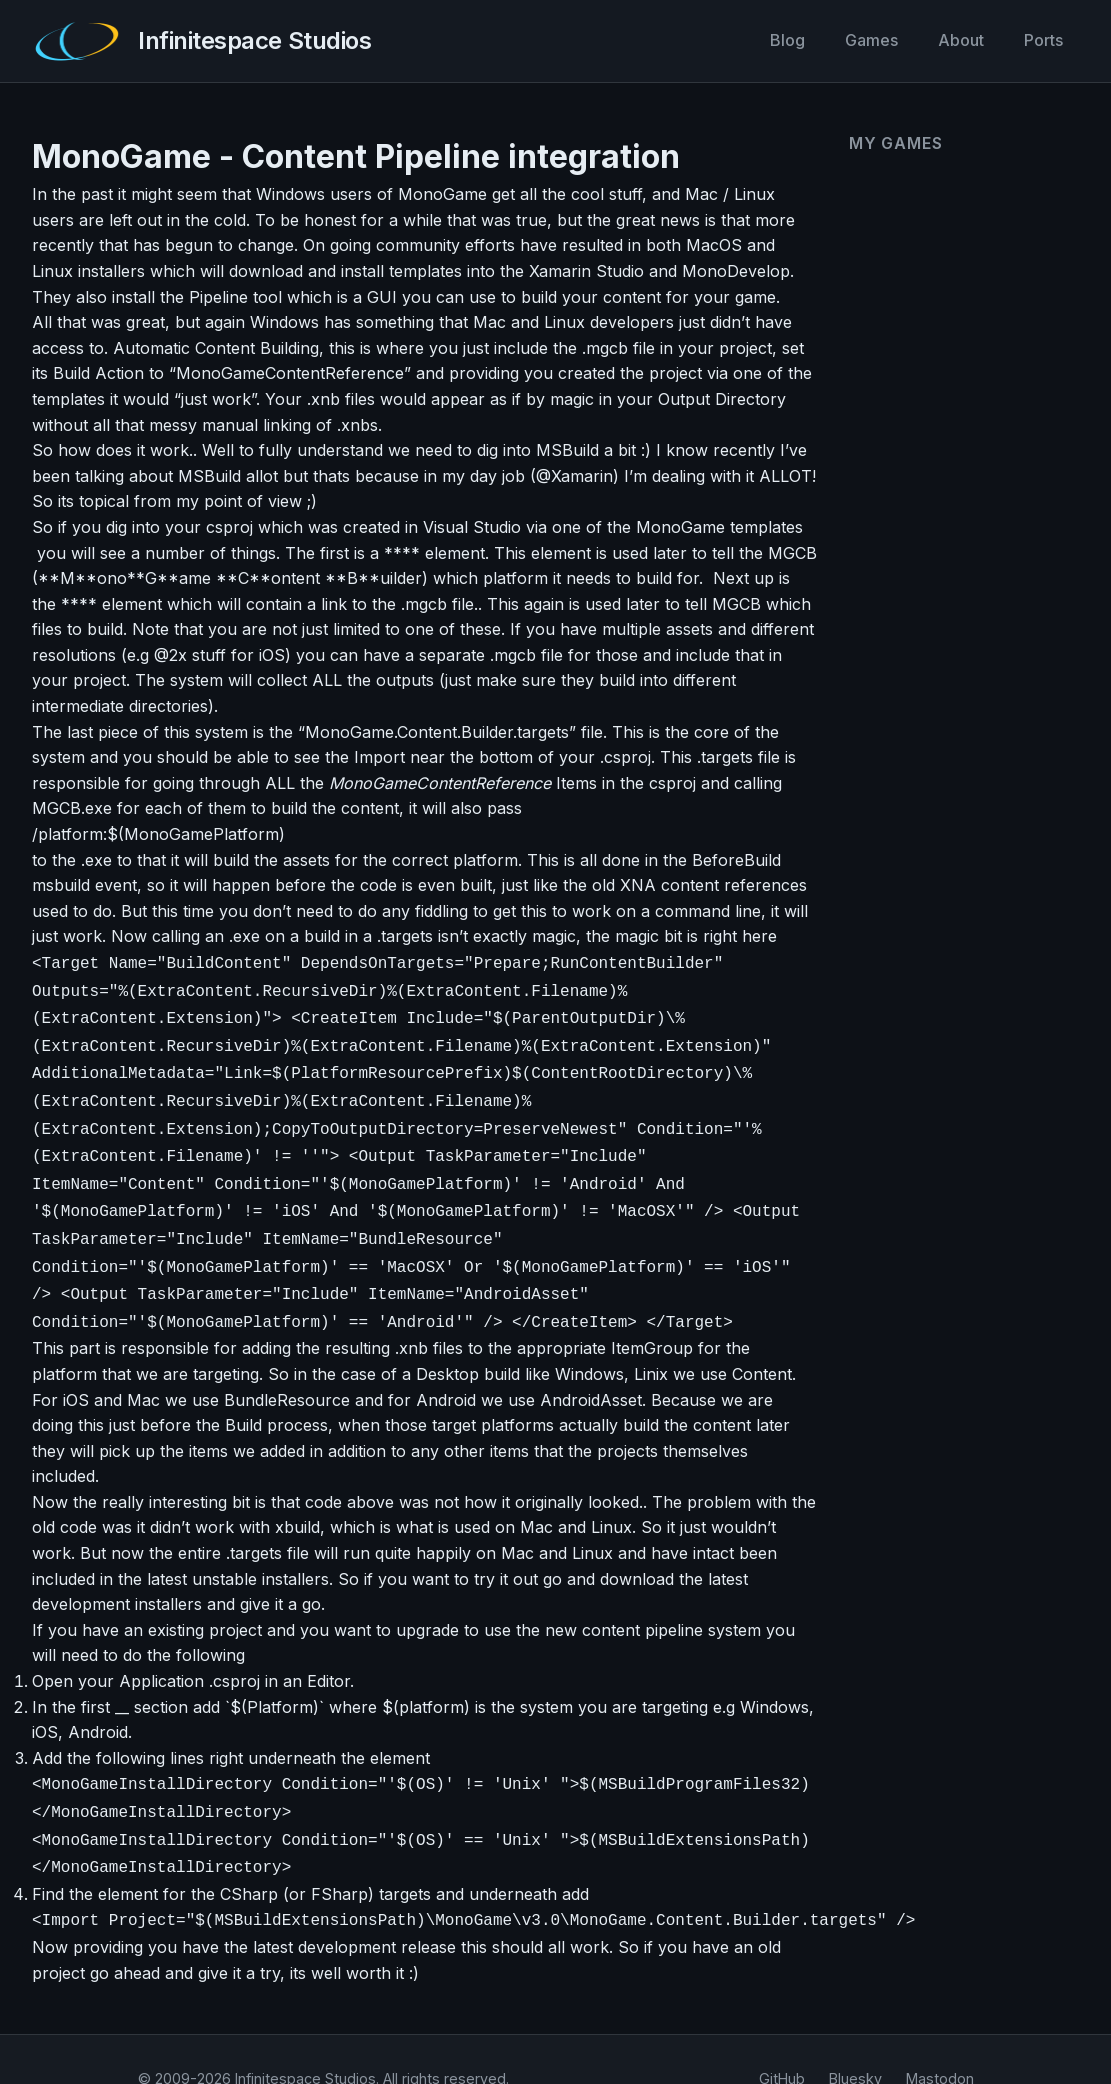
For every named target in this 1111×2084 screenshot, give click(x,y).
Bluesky (855, 2040)
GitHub (782, 2040)
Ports (1043, 40)
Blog (787, 40)
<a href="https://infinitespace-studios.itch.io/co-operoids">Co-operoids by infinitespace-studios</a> (952, 255)
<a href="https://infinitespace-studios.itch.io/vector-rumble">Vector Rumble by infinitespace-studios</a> (952, 420)
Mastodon (940, 2040)
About (961, 40)
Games (871, 40)
